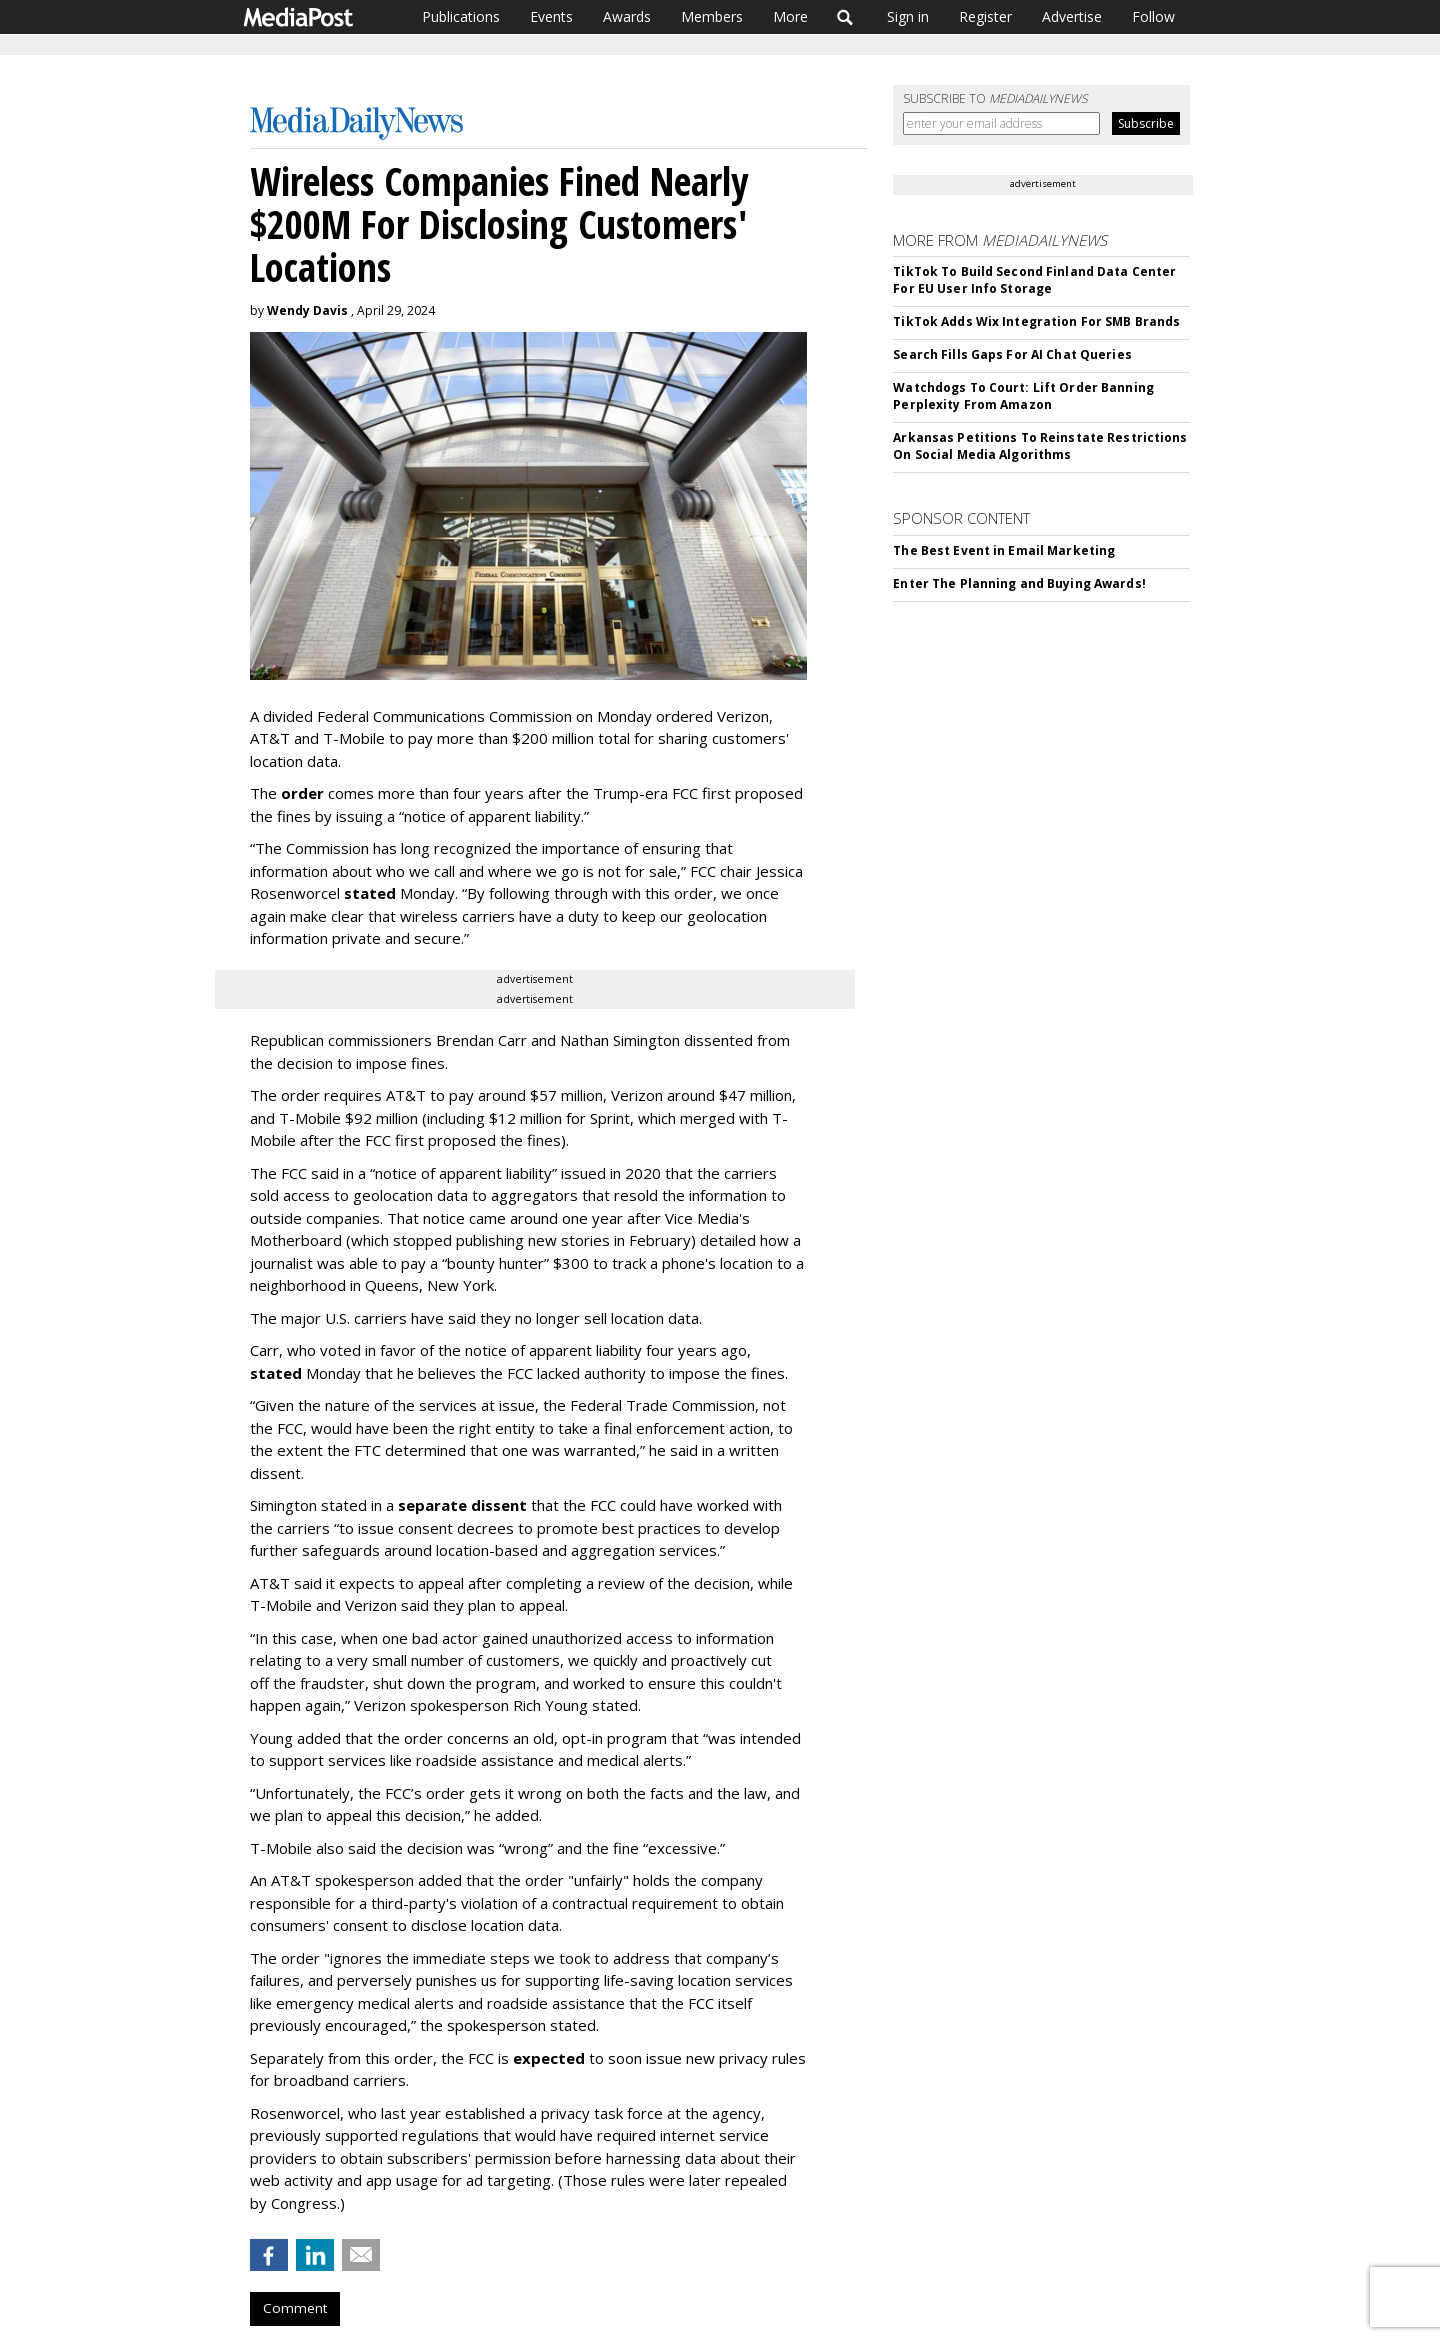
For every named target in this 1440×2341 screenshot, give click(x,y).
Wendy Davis (307, 310)
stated (370, 893)
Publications (461, 16)
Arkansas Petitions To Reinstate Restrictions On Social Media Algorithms (1040, 446)
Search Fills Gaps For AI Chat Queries (1012, 354)
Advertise (1072, 16)
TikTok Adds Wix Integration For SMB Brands (1036, 321)
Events (551, 16)
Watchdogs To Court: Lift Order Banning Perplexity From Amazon (1023, 396)
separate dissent (462, 1505)
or (289, 793)
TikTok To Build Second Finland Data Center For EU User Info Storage (1034, 280)
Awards (627, 16)
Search (845, 17)
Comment (295, 2308)
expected (549, 2058)
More (790, 16)
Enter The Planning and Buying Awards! (1019, 583)
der (311, 793)
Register (985, 16)
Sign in (908, 16)
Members (712, 16)
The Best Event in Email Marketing (1004, 550)
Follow (1153, 16)
